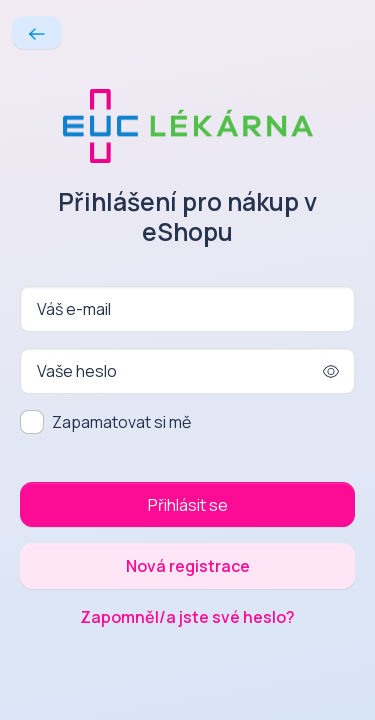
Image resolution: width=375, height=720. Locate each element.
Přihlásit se (188, 505)
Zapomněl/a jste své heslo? (187, 617)
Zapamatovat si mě (121, 422)
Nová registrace (188, 566)
